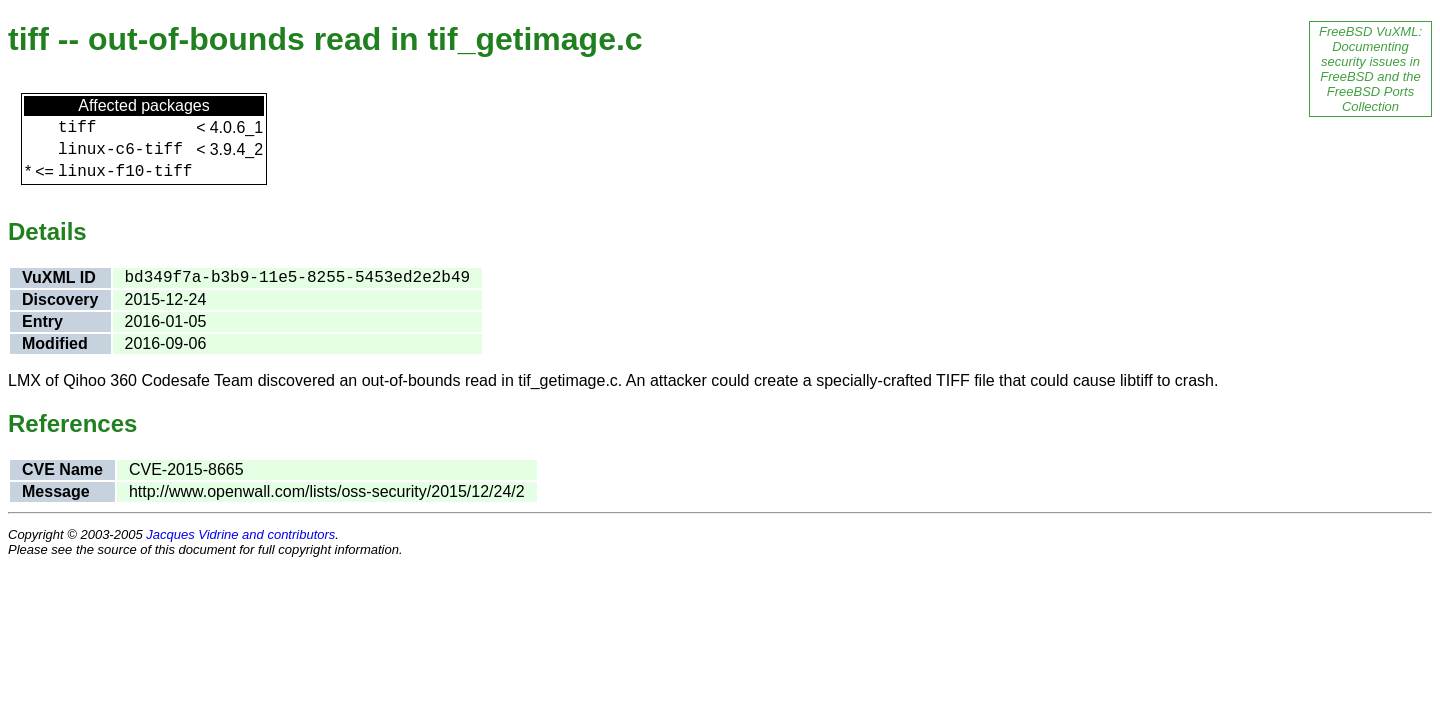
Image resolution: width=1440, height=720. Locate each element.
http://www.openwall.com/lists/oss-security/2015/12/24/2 (327, 491)
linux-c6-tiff (120, 150)
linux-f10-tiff (125, 172)
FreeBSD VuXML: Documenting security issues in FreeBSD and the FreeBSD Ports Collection (1370, 69)
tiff (77, 128)
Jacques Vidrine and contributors (240, 534)
